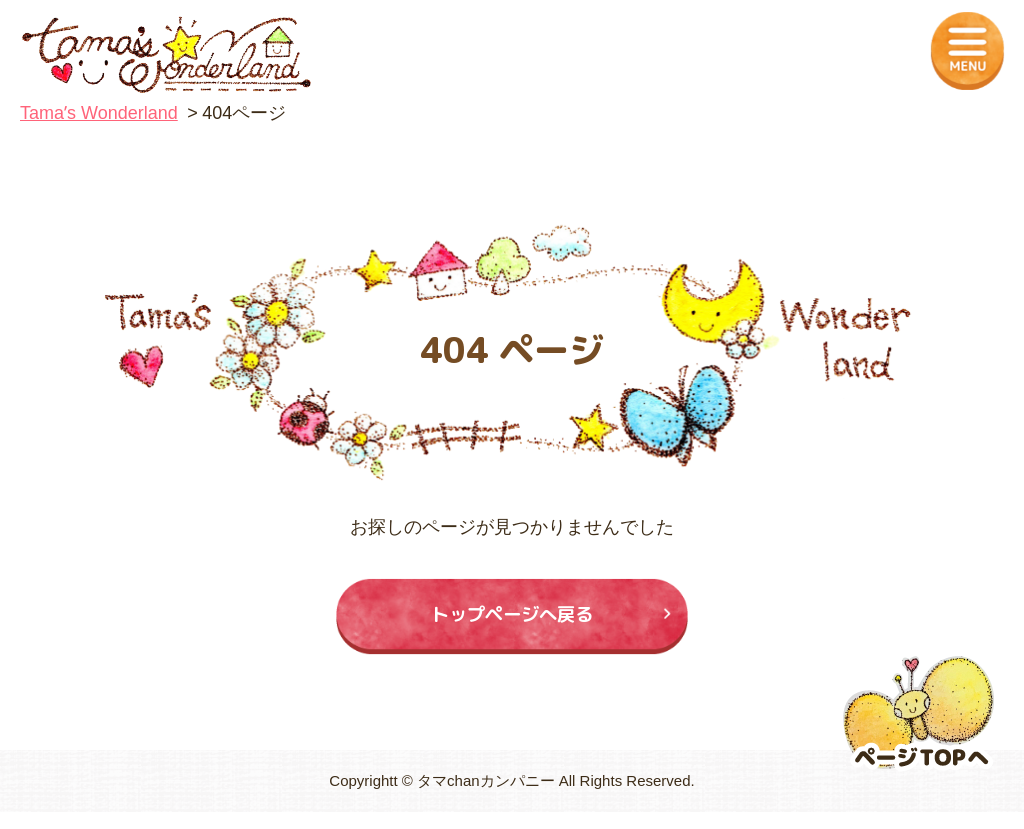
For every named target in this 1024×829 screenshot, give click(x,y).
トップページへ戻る (512, 622)
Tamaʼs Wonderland (99, 113)
